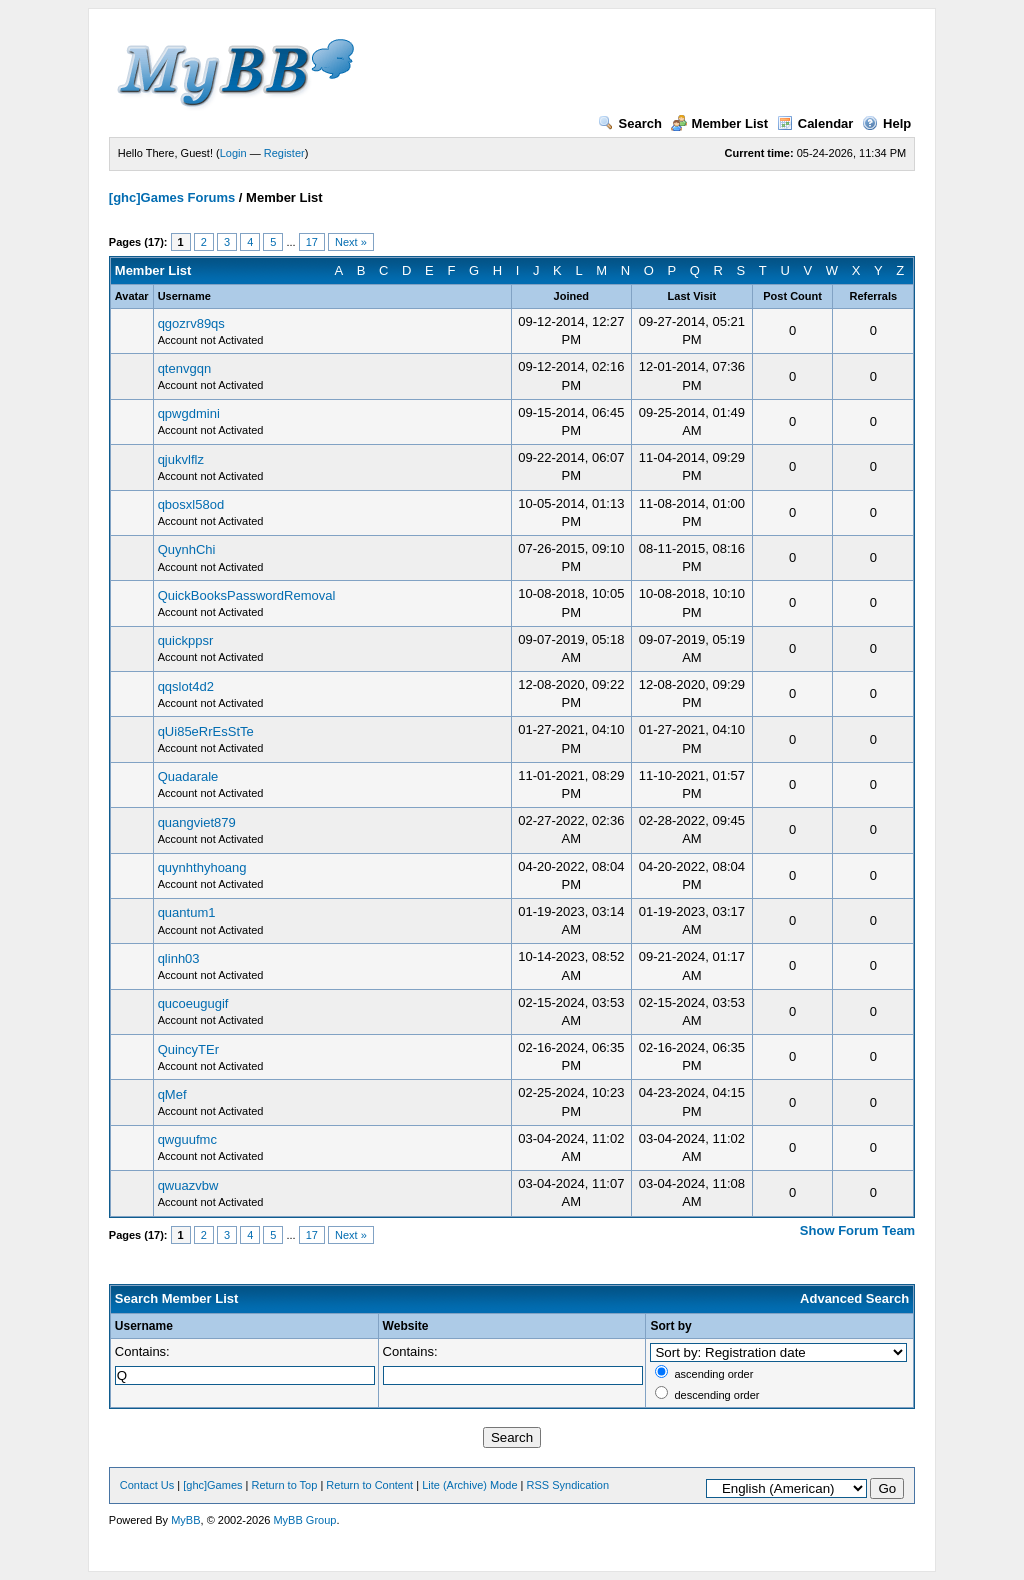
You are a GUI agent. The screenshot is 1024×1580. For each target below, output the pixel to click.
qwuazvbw (188, 1185)
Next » (351, 242)
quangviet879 (197, 822)
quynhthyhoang (202, 867)
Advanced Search (854, 1298)
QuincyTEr (188, 1049)
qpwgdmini (189, 413)
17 (312, 242)
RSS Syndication (568, 1485)
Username (144, 1326)
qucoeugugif (193, 1003)
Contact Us (147, 1485)
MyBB (185, 1520)
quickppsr (186, 640)
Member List (720, 123)
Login (233, 153)
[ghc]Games (212, 1485)
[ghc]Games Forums (172, 197)
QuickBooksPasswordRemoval (247, 595)
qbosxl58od (191, 504)
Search (630, 123)
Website (406, 1326)
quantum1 (187, 912)
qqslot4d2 (186, 686)
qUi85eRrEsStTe (206, 731)
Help (886, 123)
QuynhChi (187, 549)
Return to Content (369, 1485)
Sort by (670, 1326)
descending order (716, 1395)
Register (284, 153)
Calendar (815, 123)
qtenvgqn (185, 368)
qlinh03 (179, 958)
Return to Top (285, 1485)
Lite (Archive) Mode (469, 1485)
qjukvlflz (181, 459)
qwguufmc (187, 1139)
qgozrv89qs (191, 323)
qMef (172, 1094)
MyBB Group (304, 1520)
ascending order (713, 1374)
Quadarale (188, 776)
